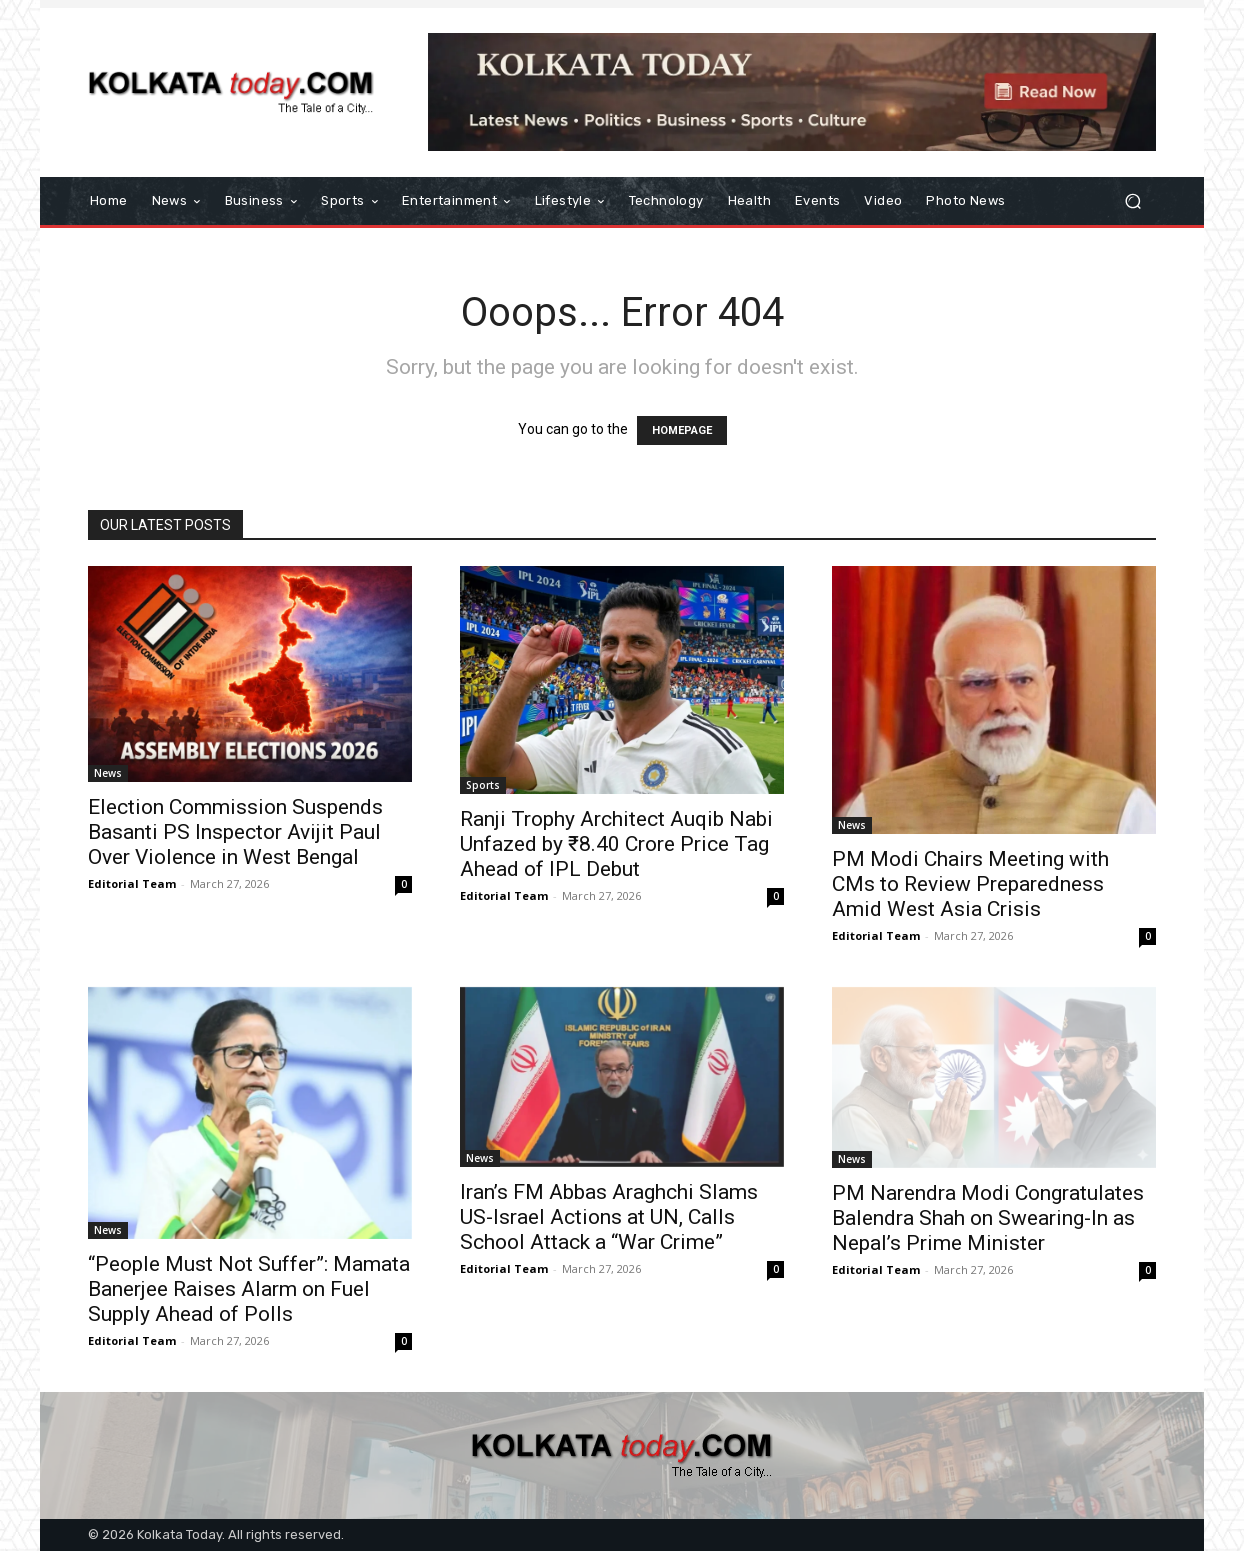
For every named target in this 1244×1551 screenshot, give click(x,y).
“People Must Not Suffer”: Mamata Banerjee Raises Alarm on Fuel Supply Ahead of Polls (249, 1289)
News (108, 773)
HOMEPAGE (682, 430)
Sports (483, 785)
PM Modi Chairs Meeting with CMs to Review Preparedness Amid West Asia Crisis (970, 884)
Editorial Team (132, 883)
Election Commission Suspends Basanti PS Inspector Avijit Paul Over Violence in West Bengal (235, 832)
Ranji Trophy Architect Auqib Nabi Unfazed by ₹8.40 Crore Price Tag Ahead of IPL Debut (616, 844)
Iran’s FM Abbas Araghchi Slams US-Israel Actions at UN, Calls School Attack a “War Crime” (609, 1217)
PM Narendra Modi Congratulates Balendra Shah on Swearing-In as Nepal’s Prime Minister (988, 1218)
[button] (1132, 201)
